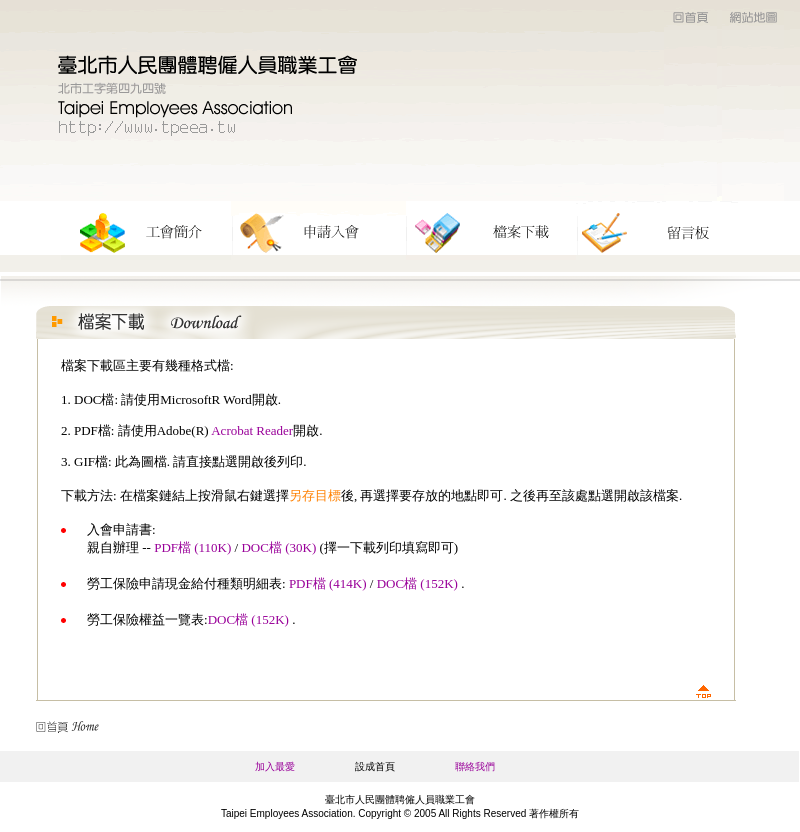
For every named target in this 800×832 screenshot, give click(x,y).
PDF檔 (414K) (328, 583)
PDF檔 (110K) (192, 547)
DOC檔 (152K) (417, 583)
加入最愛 (275, 766)
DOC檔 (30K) (278, 547)
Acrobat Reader (252, 430)
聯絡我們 (475, 766)
